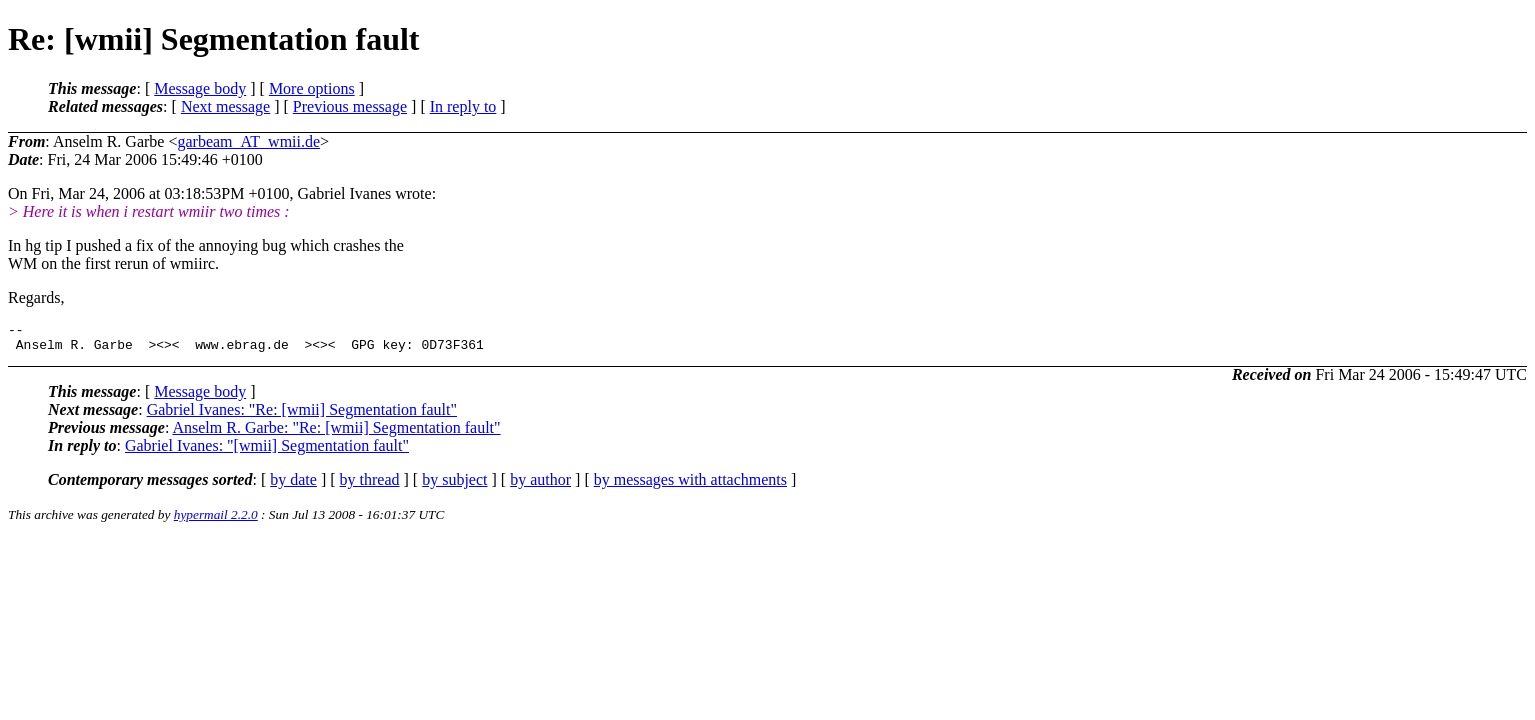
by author (540, 485)
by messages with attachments (690, 485)
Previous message (350, 106)
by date (293, 485)
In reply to (463, 106)
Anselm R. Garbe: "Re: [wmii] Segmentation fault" (336, 433)
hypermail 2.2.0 (216, 520)
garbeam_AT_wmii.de (248, 141)
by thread (370, 485)
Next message (225, 106)
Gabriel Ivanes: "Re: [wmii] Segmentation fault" (302, 415)
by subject (454, 485)
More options (312, 88)
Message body (200, 88)
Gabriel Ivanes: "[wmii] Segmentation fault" (267, 451)
